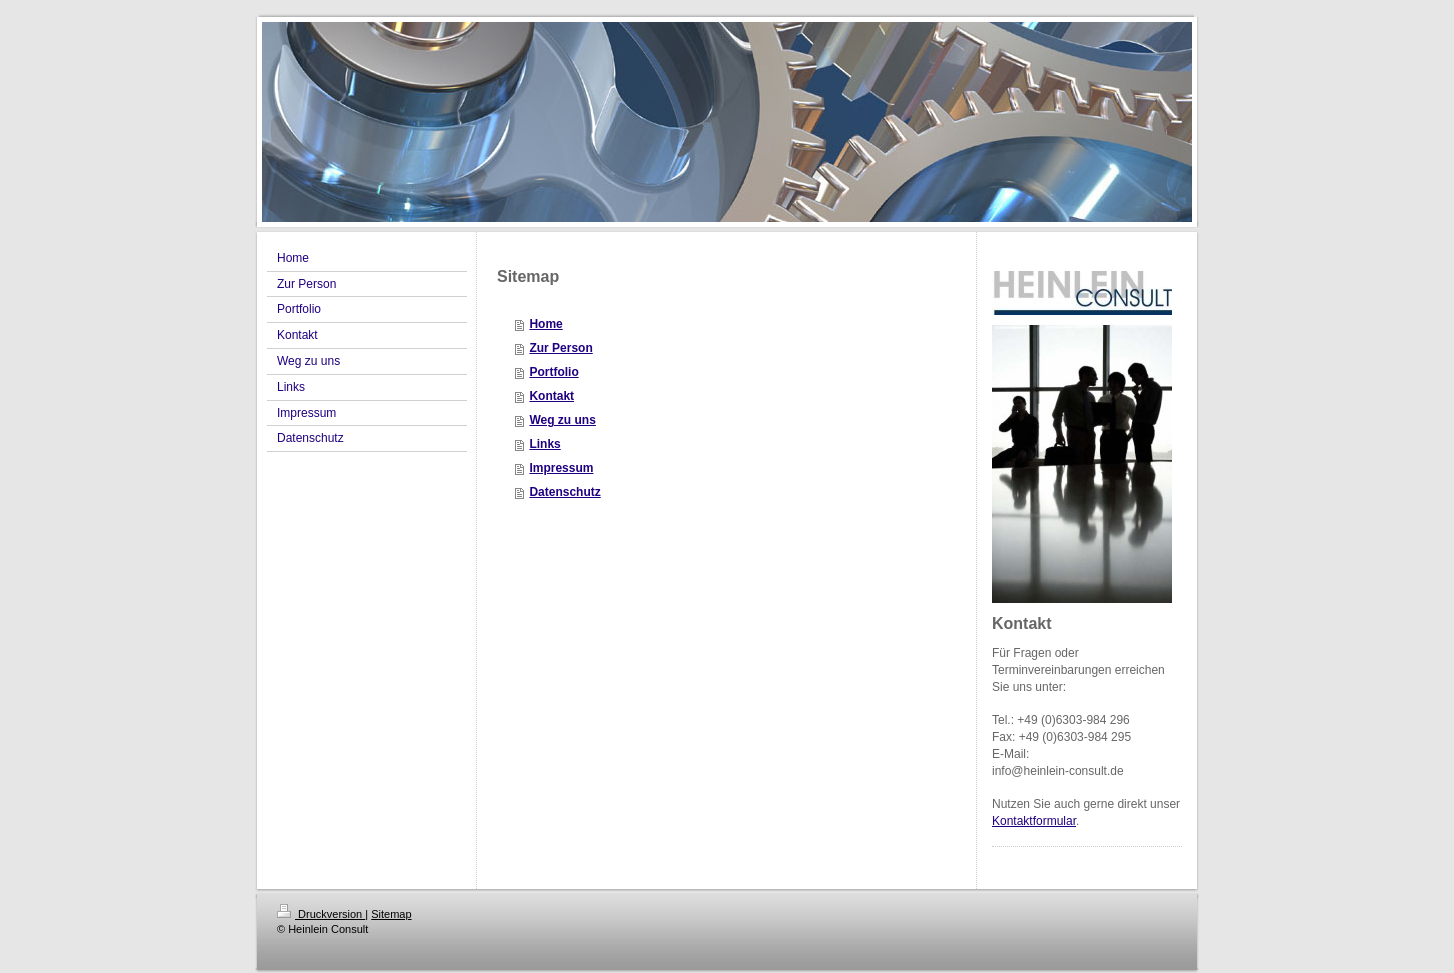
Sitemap (391, 914)
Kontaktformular (1034, 821)
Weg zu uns (562, 420)
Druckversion (321, 914)
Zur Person (560, 348)
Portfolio (553, 372)
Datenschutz (564, 492)
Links (544, 444)
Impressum (561, 468)
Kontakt (551, 396)
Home (545, 324)
